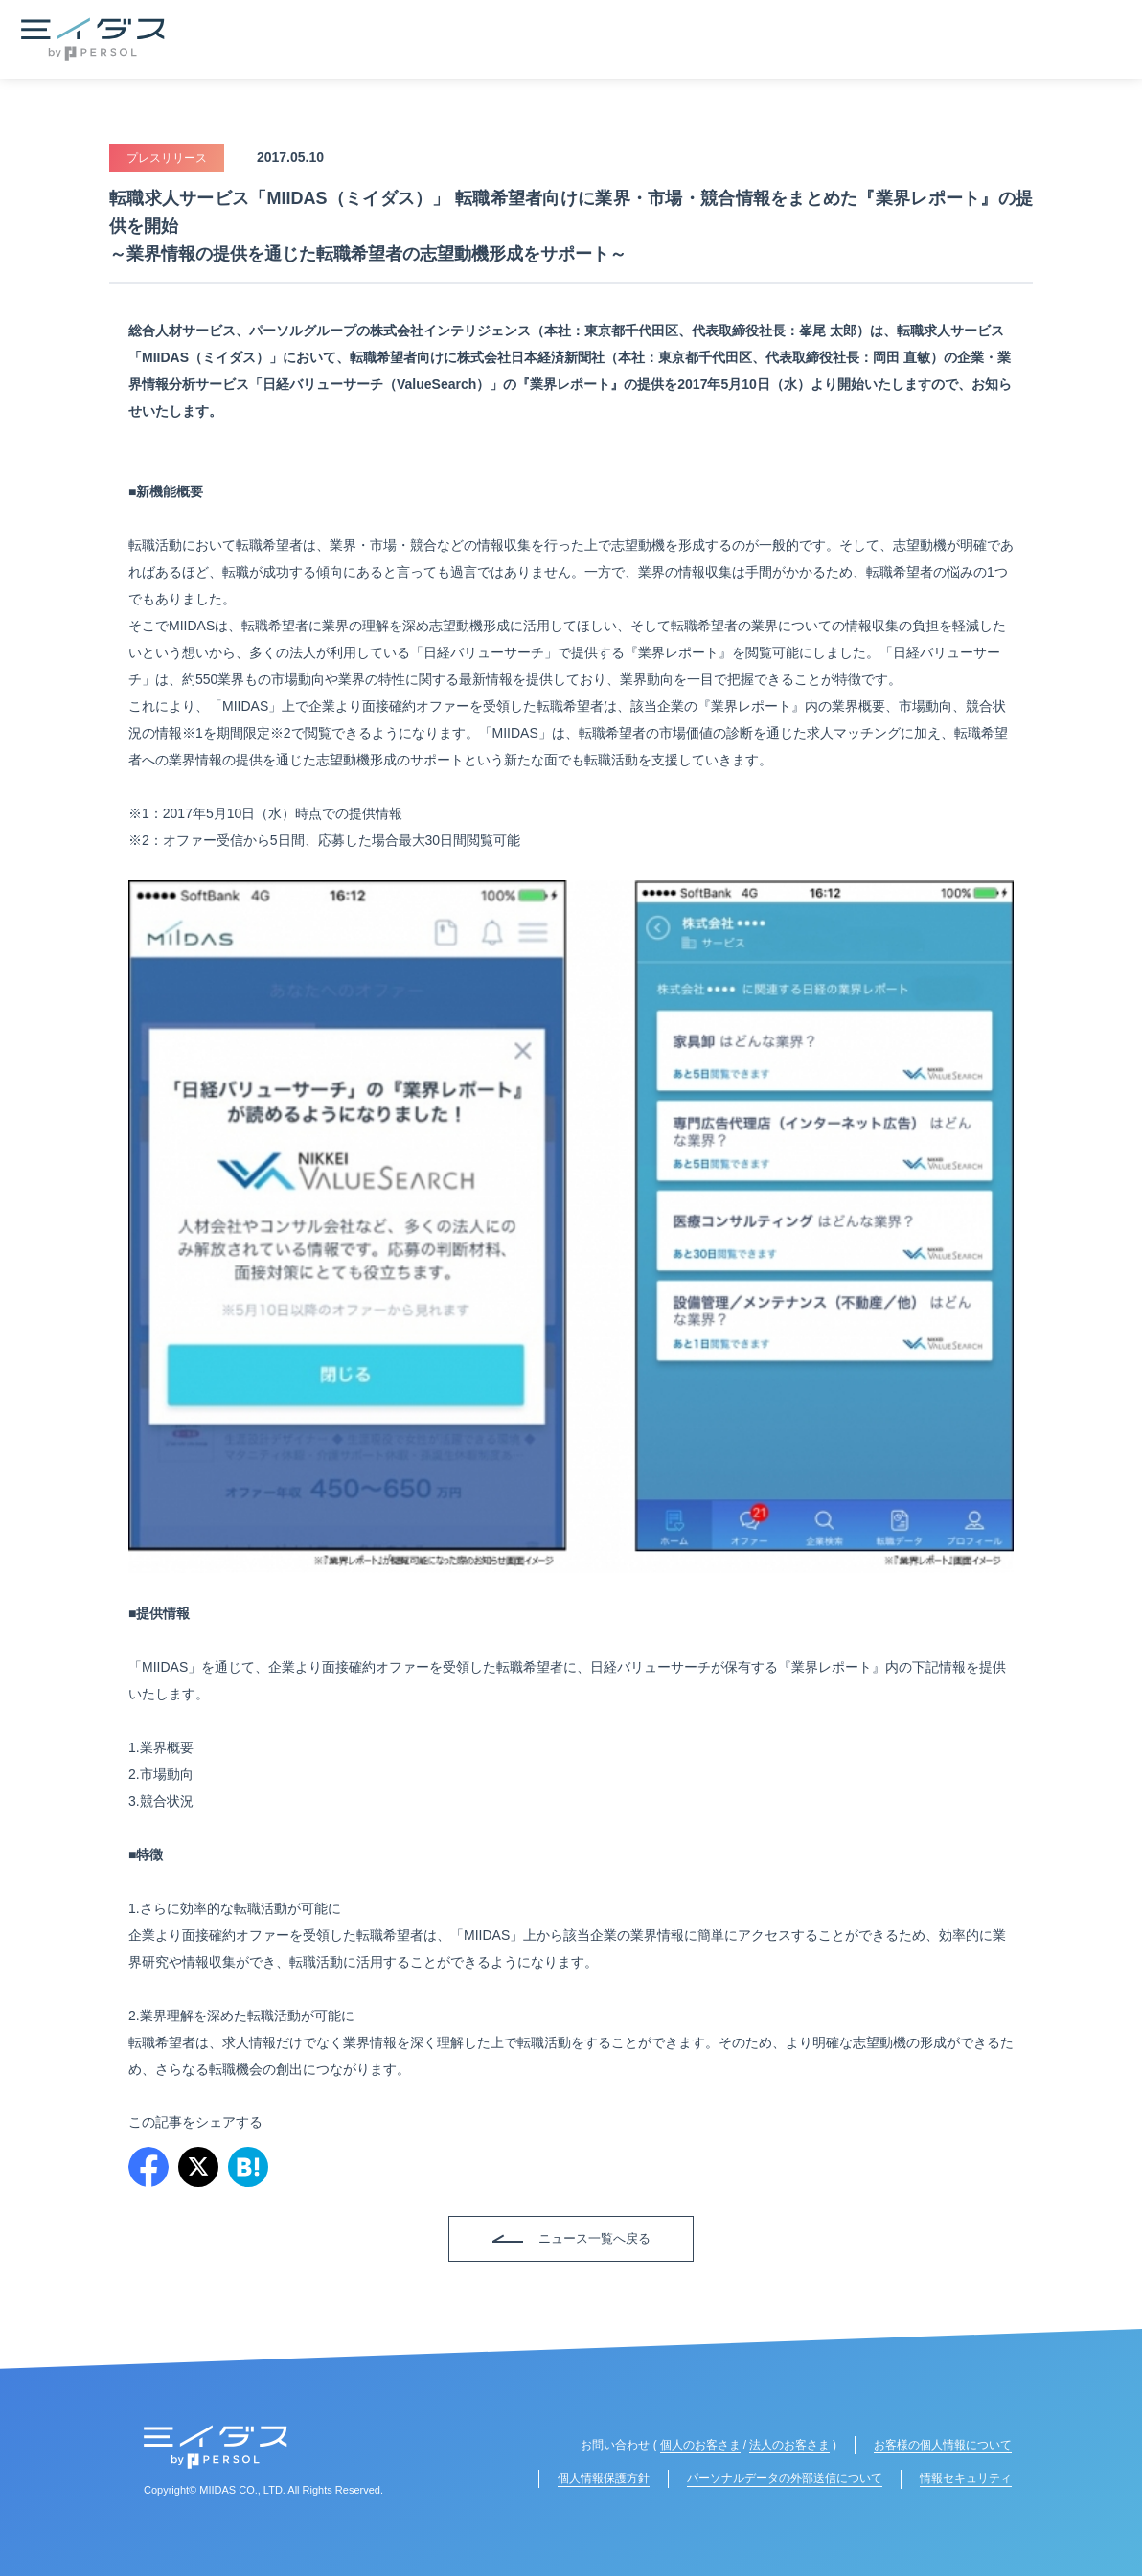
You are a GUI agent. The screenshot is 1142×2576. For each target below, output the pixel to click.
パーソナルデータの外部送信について (784, 2478)
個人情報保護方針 (604, 2478)
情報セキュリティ (966, 2478)
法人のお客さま (789, 2444)
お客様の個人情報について (943, 2444)
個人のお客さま (700, 2444)
